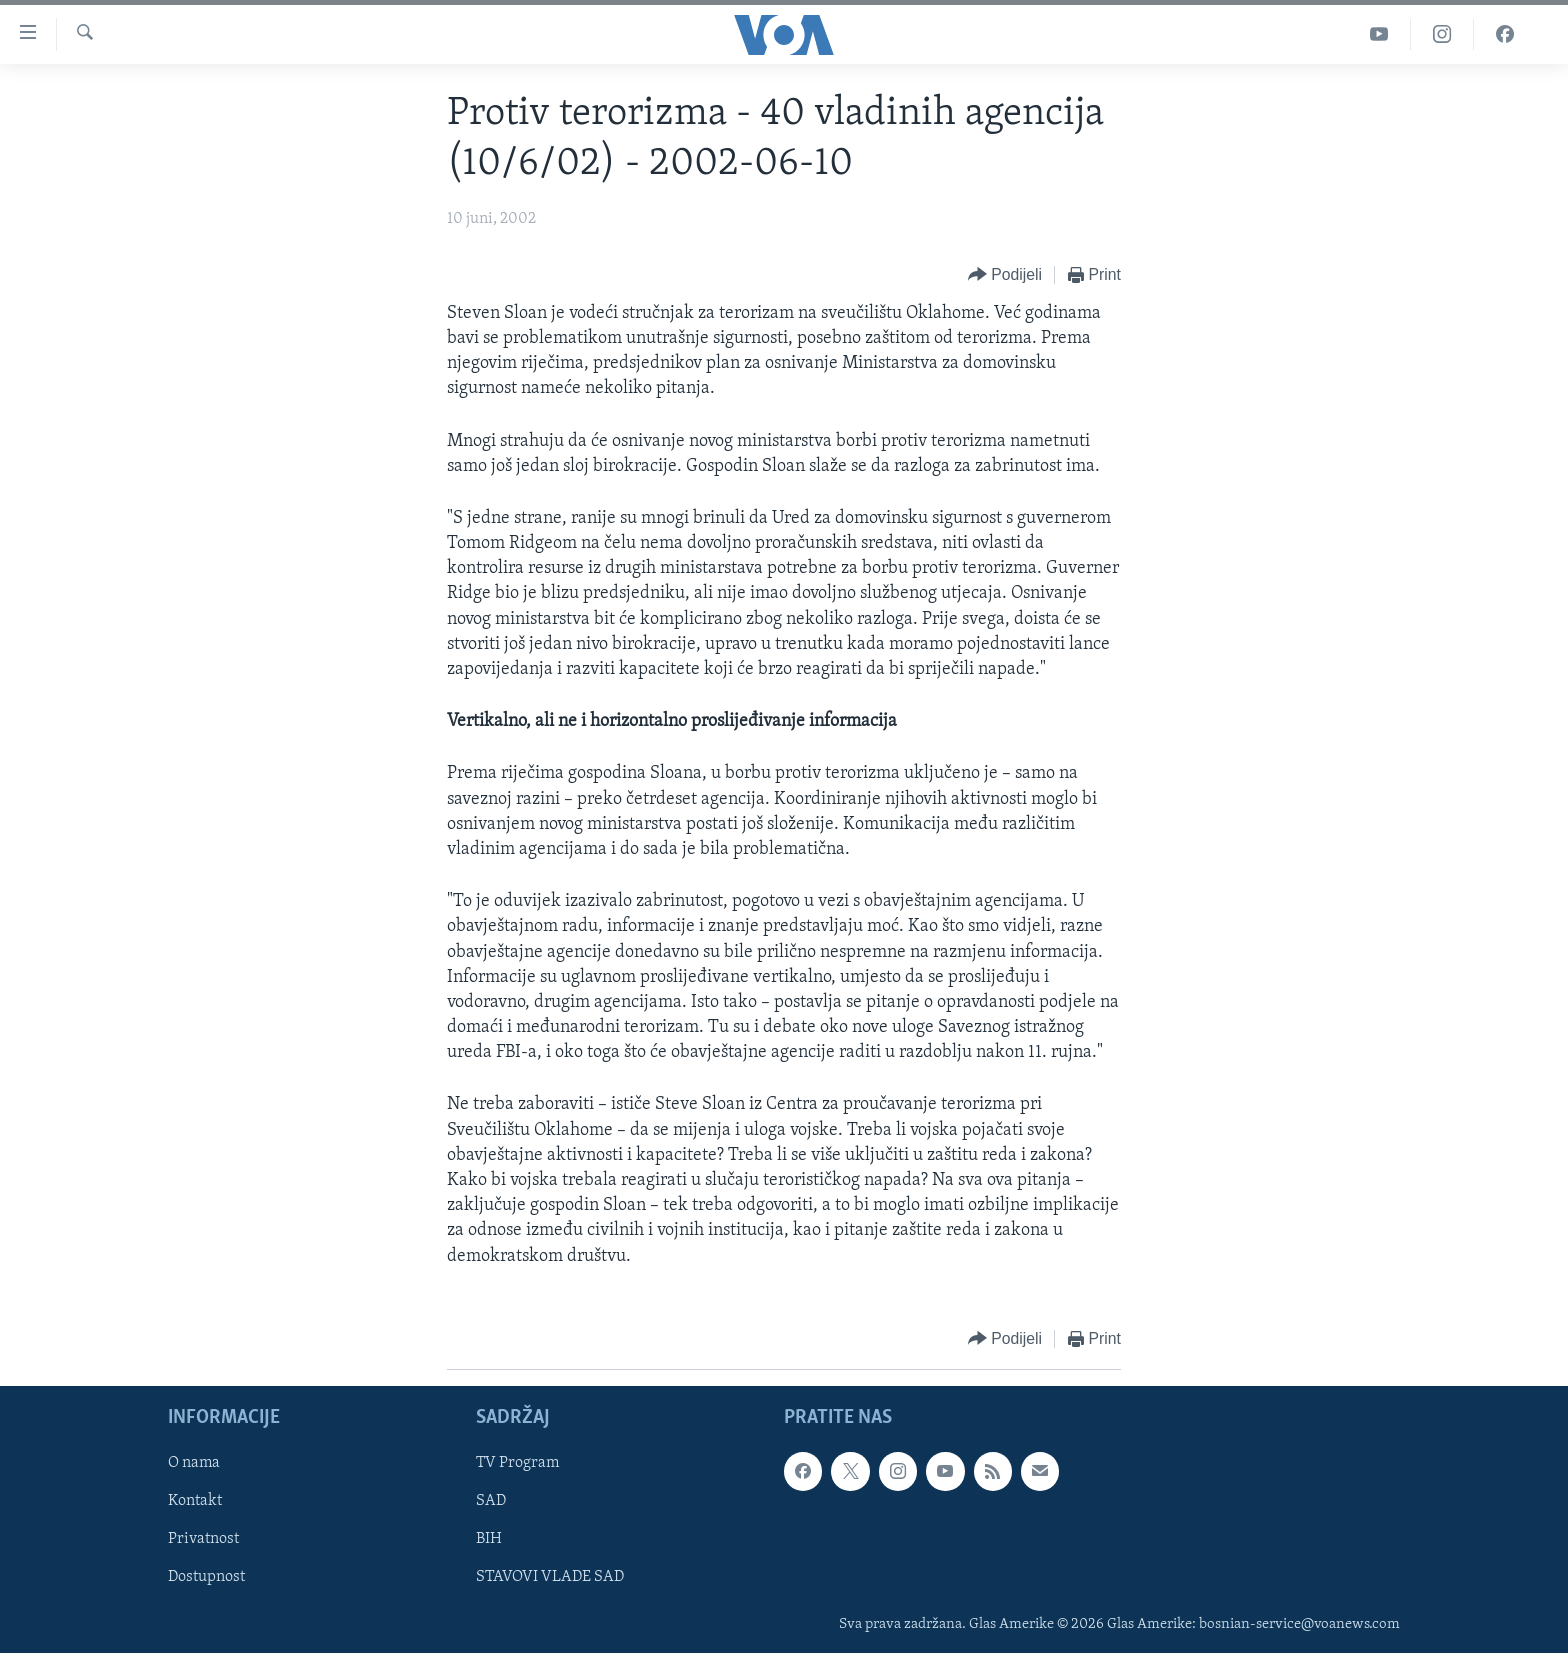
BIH (489, 1539)
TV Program (517, 1463)
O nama (194, 1463)
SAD (491, 1501)
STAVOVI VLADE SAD (550, 1577)
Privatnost (203, 1539)
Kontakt (195, 1501)
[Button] (1005, 275)
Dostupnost (206, 1577)
